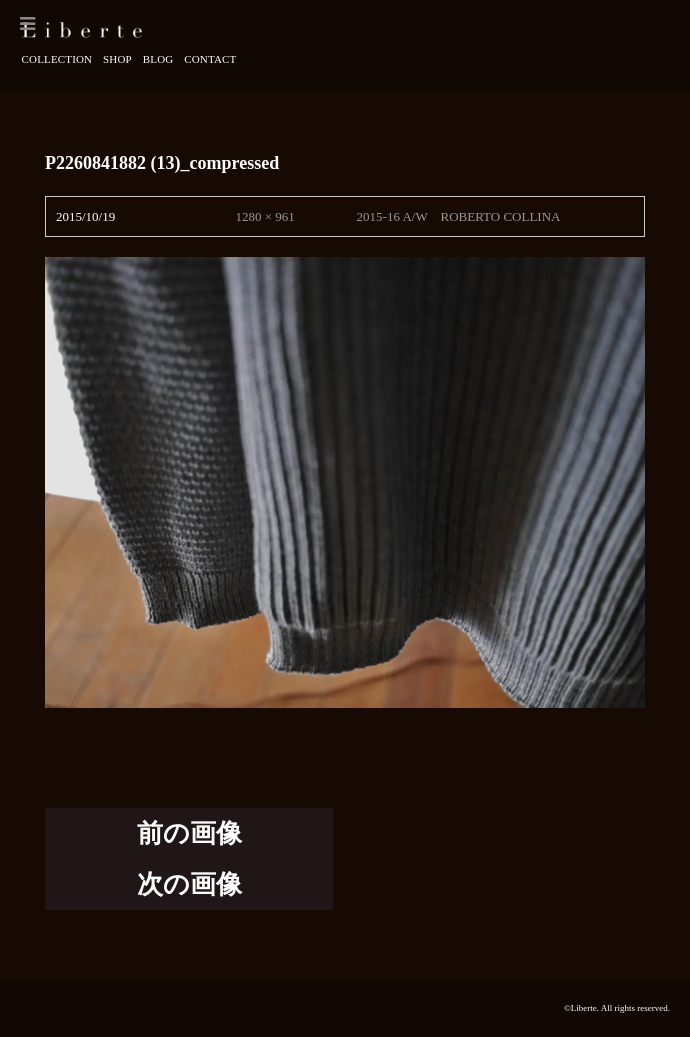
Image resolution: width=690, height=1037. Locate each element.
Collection (57, 59)
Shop (117, 59)
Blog (158, 59)
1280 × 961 (264, 216)
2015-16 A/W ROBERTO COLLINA (459, 216)
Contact (210, 59)
